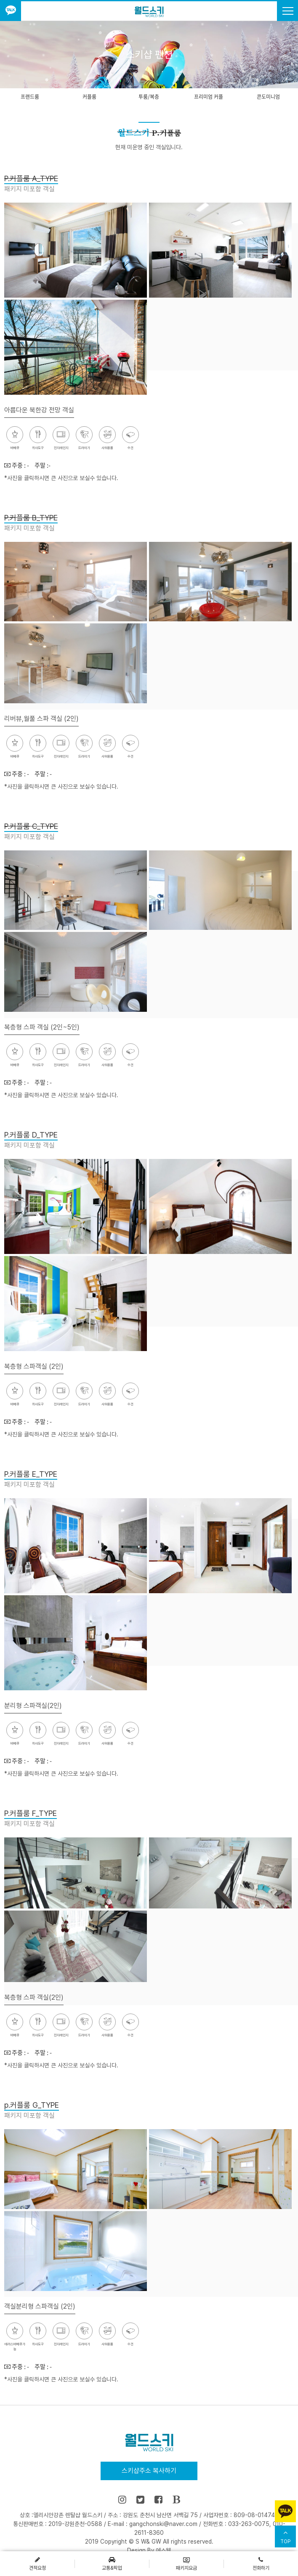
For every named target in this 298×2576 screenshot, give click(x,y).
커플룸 (89, 96)
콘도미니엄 (268, 96)
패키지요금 (186, 2563)
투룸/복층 (148, 96)
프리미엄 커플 (208, 96)
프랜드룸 (30, 96)
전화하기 (261, 2563)
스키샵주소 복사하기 (149, 2471)
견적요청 (37, 2563)
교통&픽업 (112, 2563)
